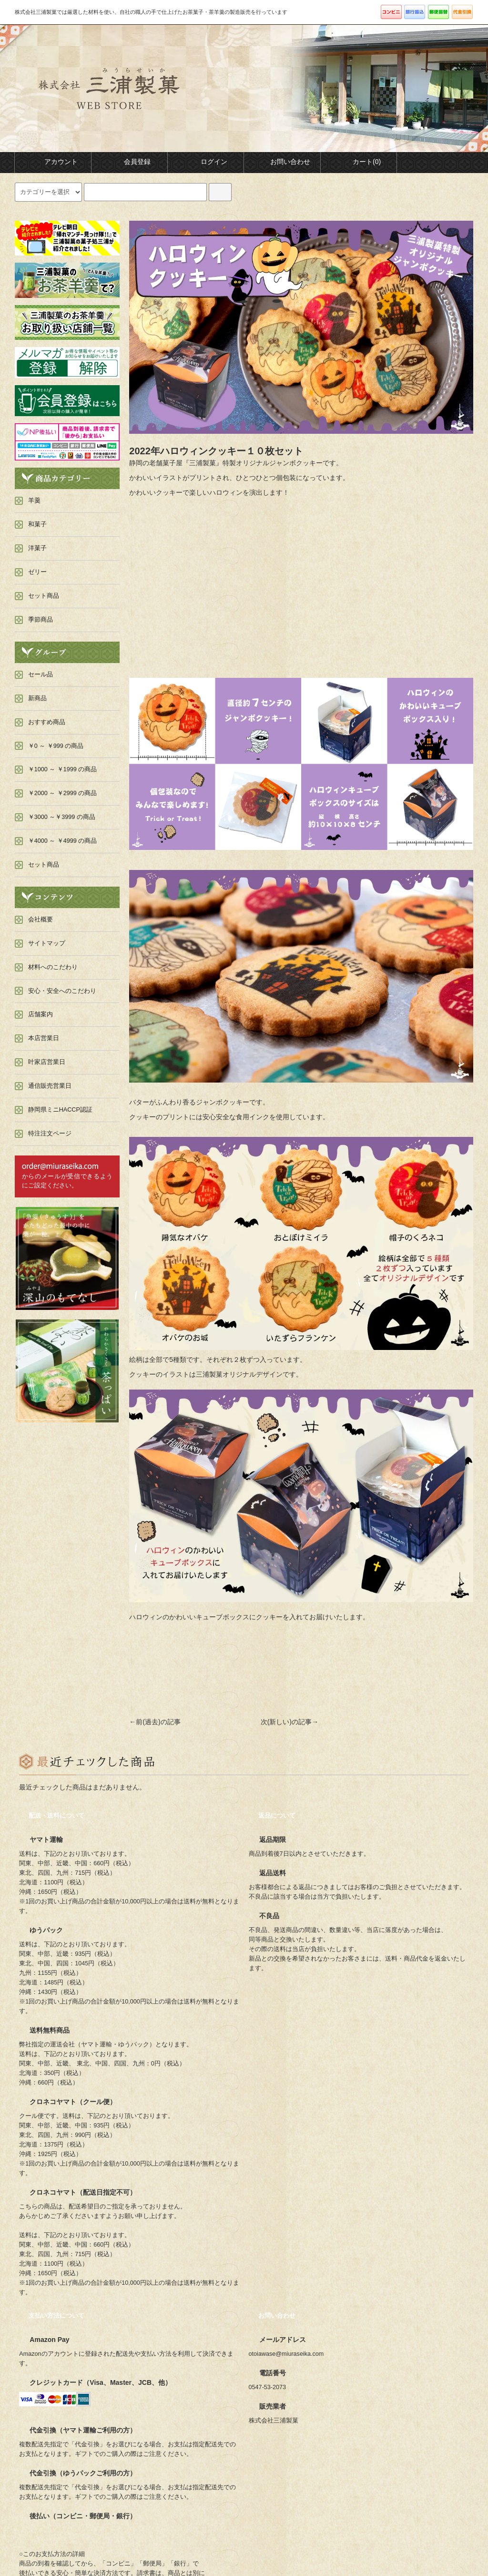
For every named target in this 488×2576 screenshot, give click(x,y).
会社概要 (40, 919)
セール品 (40, 674)
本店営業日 (43, 1038)
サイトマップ (46, 943)
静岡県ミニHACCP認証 (60, 1109)
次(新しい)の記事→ (289, 1722)
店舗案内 (40, 1014)
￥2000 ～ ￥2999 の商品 (62, 793)
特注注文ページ (49, 1133)
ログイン (205, 161)
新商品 (37, 698)
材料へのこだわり (53, 967)
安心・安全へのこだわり (62, 991)
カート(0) (358, 161)
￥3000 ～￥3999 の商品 (61, 817)
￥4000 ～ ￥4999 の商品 (62, 841)
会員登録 (129, 161)
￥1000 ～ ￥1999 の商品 (62, 769)
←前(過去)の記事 (154, 1722)
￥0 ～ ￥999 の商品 (56, 746)
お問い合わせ (282, 161)
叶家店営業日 (46, 1062)
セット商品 (43, 864)
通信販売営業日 (49, 1086)
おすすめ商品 (46, 722)
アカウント (53, 161)
